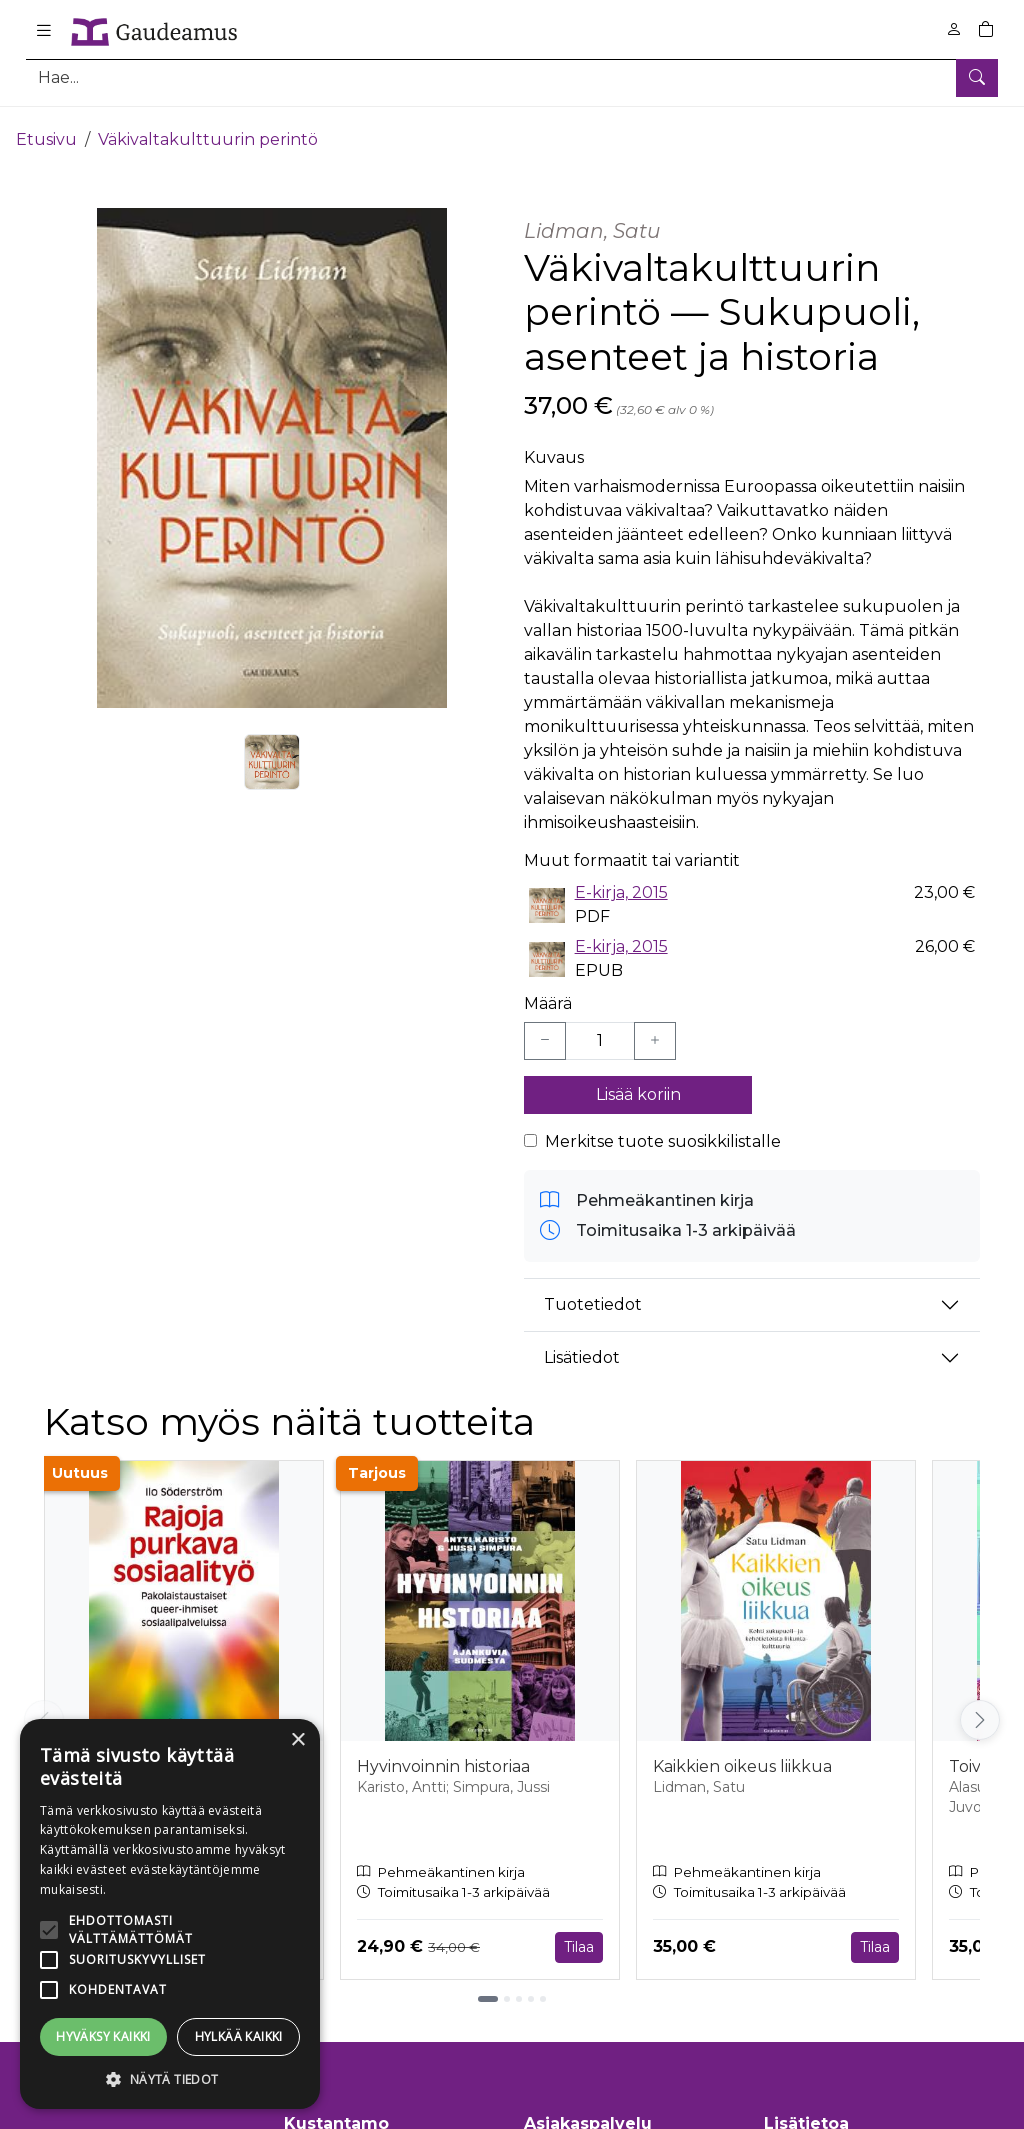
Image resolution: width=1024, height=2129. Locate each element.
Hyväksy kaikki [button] (103, 2036)
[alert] (170, 1914)
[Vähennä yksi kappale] (545, 1029)
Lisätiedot (582, 1345)
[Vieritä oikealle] (980, 1709)
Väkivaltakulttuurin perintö (208, 127)
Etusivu (46, 127)
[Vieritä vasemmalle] (44, 1709)
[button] (170, 2079)
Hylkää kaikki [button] (239, 2036)
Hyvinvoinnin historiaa (443, 1755)
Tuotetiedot (593, 1292)
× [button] (297, 1740)
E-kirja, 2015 (621, 881)
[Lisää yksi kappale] (655, 1029)
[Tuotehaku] (512, 77)
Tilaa (579, 1935)
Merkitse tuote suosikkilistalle (663, 1129)
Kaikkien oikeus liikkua (742, 1755)
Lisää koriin (638, 1082)
